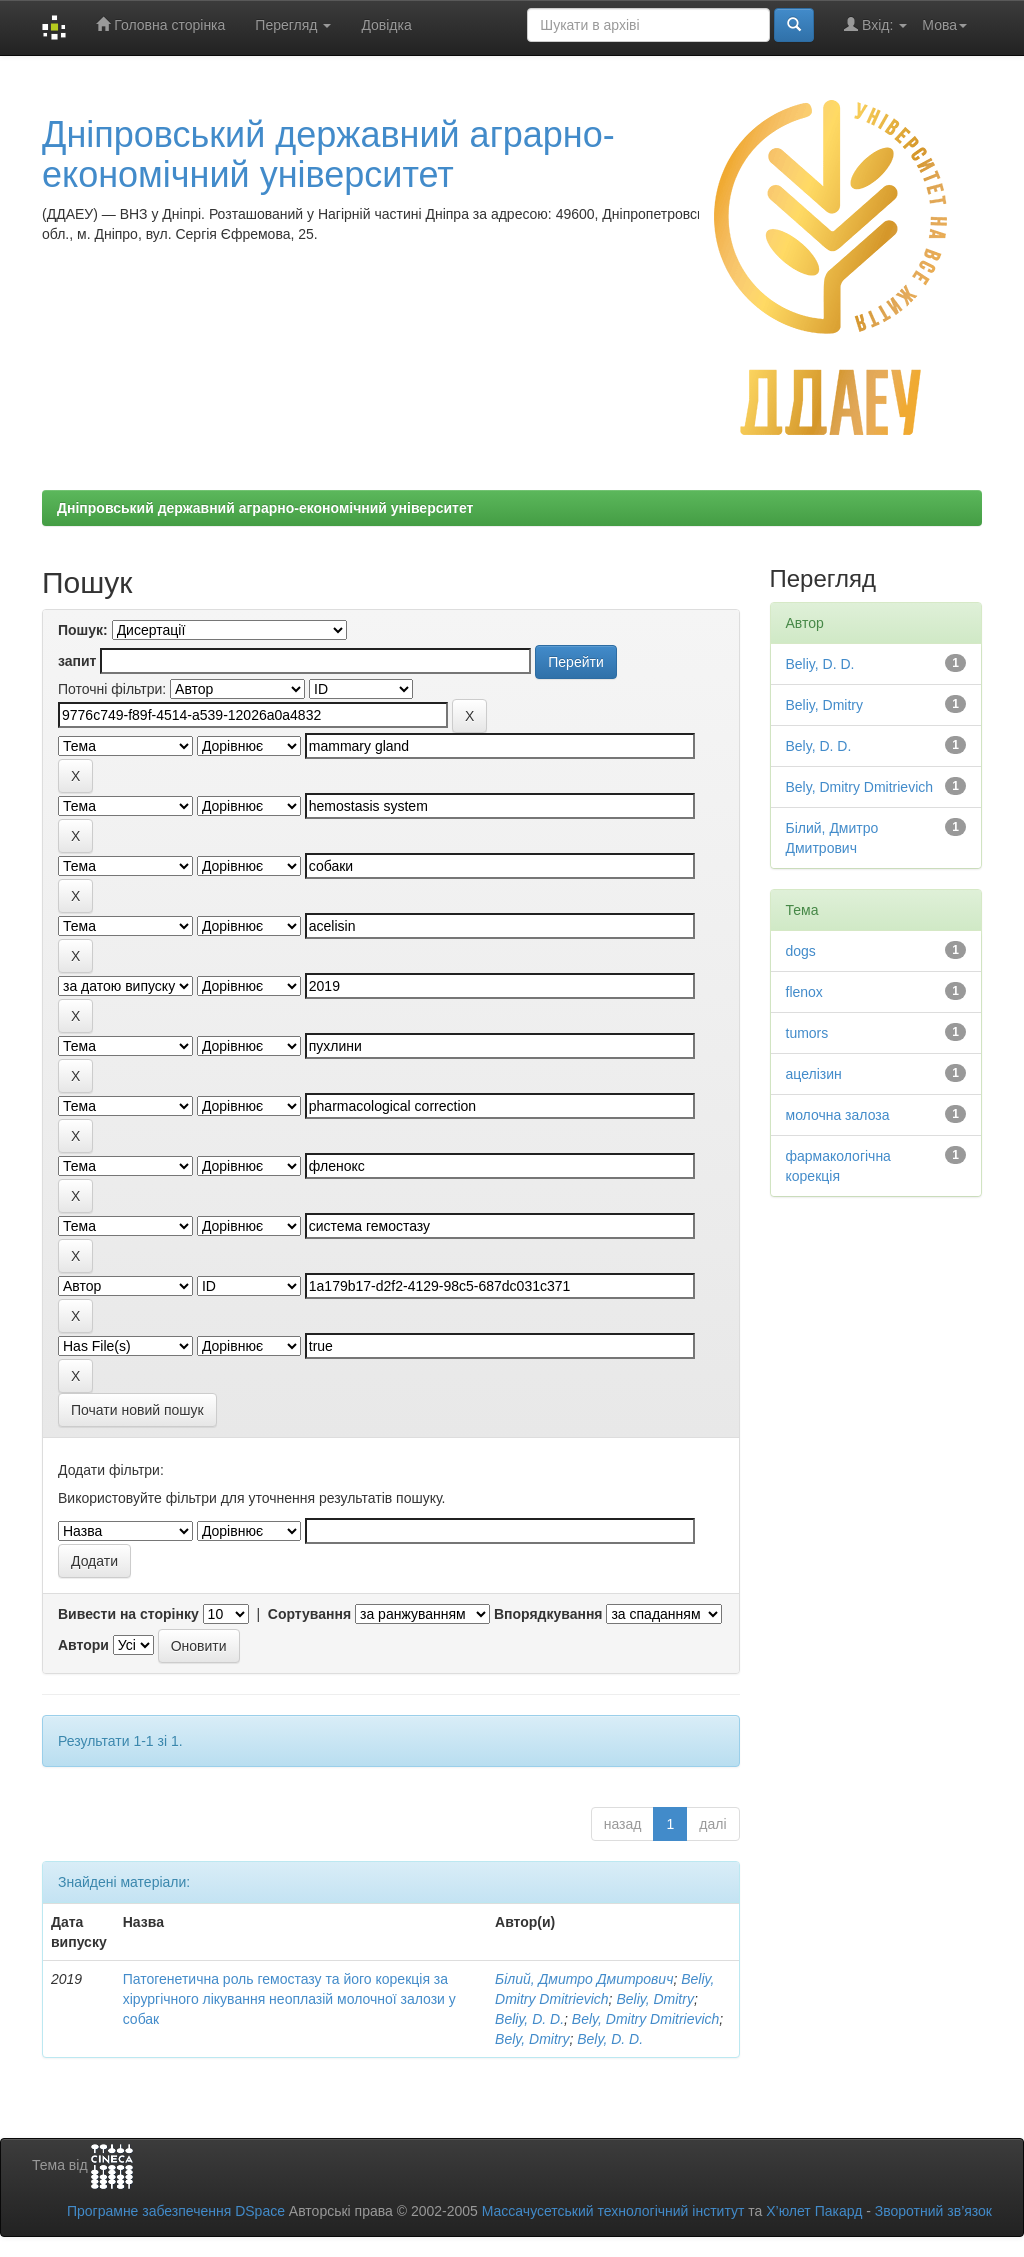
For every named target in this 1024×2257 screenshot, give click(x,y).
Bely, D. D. (610, 2039)
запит (77, 661)
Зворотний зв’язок (933, 2211)
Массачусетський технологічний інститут (613, 2211)
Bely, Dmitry (532, 2039)
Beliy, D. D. (529, 2019)
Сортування (309, 1614)
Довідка (386, 25)
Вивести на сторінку (128, 1614)
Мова (944, 25)
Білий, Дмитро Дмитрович (584, 1979)
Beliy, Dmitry (655, 1999)
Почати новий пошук (137, 1410)
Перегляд (293, 25)
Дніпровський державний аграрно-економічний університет (328, 154)
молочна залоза (838, 1115)
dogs (801, 951)
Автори (83, 1645)
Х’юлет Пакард (814, 2211)
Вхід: (875, 24)
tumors (807, 1033)
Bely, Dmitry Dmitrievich (646, 2019)
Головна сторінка (160, 24)
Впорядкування (548, 1614)
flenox (804, 992)
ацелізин (814, 1074)
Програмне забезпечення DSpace (176, 2211)
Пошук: (83, 630)
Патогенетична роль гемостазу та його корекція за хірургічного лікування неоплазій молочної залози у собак (289, 1999)
